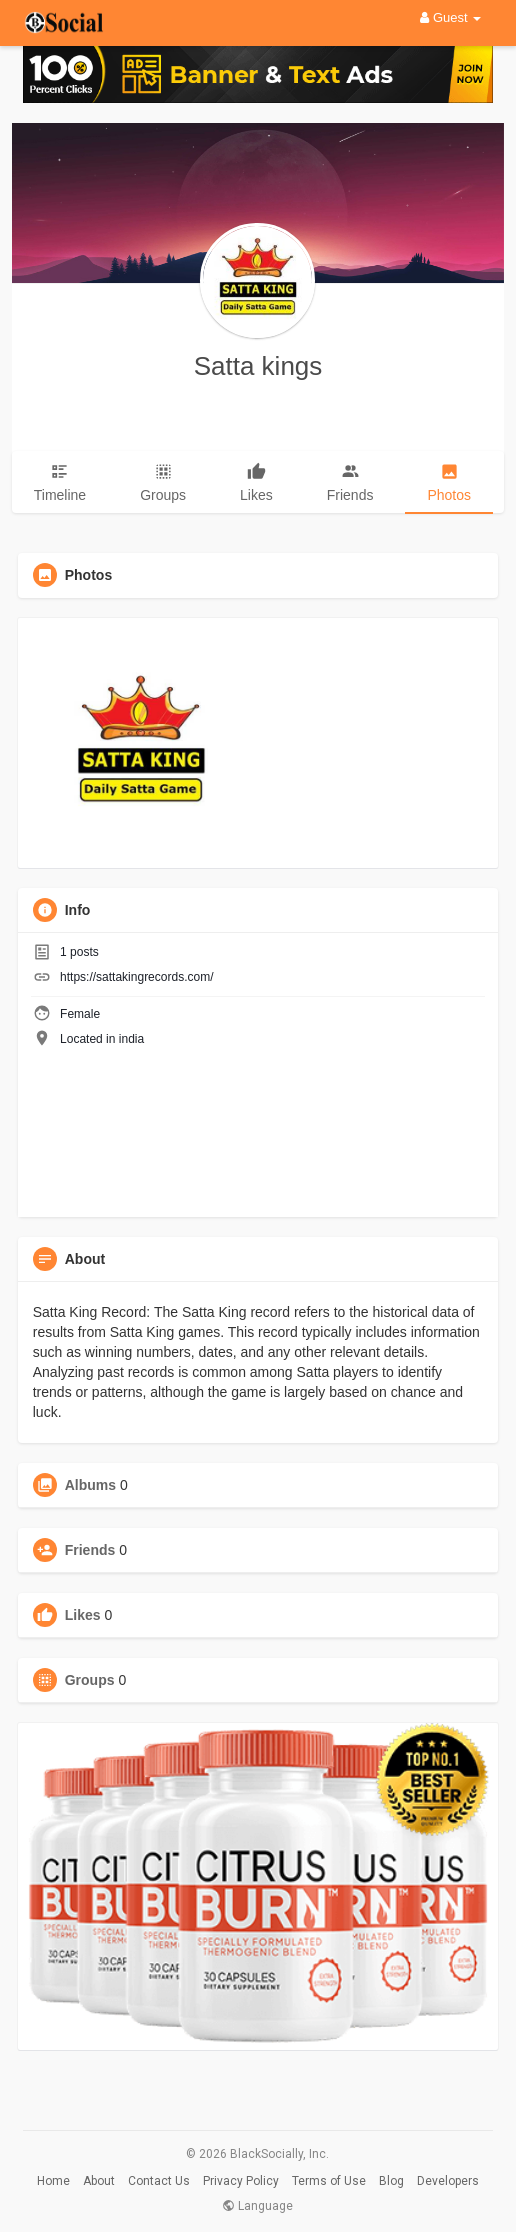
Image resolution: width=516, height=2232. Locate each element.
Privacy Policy (241, 2181)
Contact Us (159, 2181)
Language (257, 2206)
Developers (448, 2181)
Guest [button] (450, 17)
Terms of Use (329, 2181)
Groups (90, 1680)
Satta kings (258, 366)
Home (53, 2181)
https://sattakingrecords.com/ (136, 977)
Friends (90, 1550)
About (99, 2181)
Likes (83, 1615)
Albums (90, 1485)
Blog (391, 2181)
